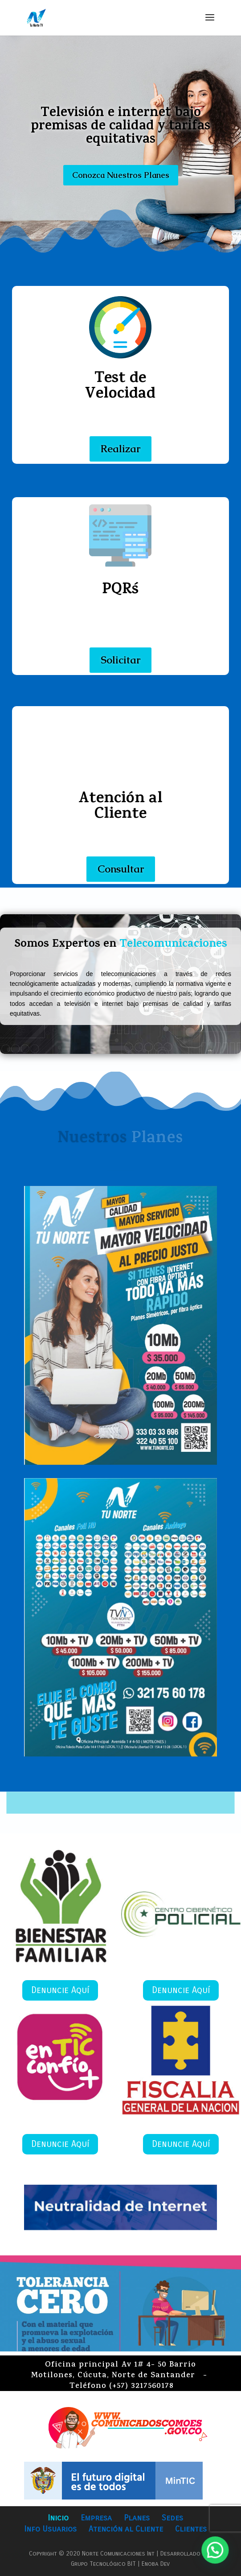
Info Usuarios (50, 2529)
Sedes (172, 2518)
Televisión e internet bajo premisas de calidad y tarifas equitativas (120, 127)
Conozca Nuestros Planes (120, 175)
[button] (219, 2560)
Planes (137, 2518)
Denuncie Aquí (60, 1990)
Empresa (96, 2518)
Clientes (191, 2529)
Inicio (58, 2518)
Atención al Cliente (126, 2529)
